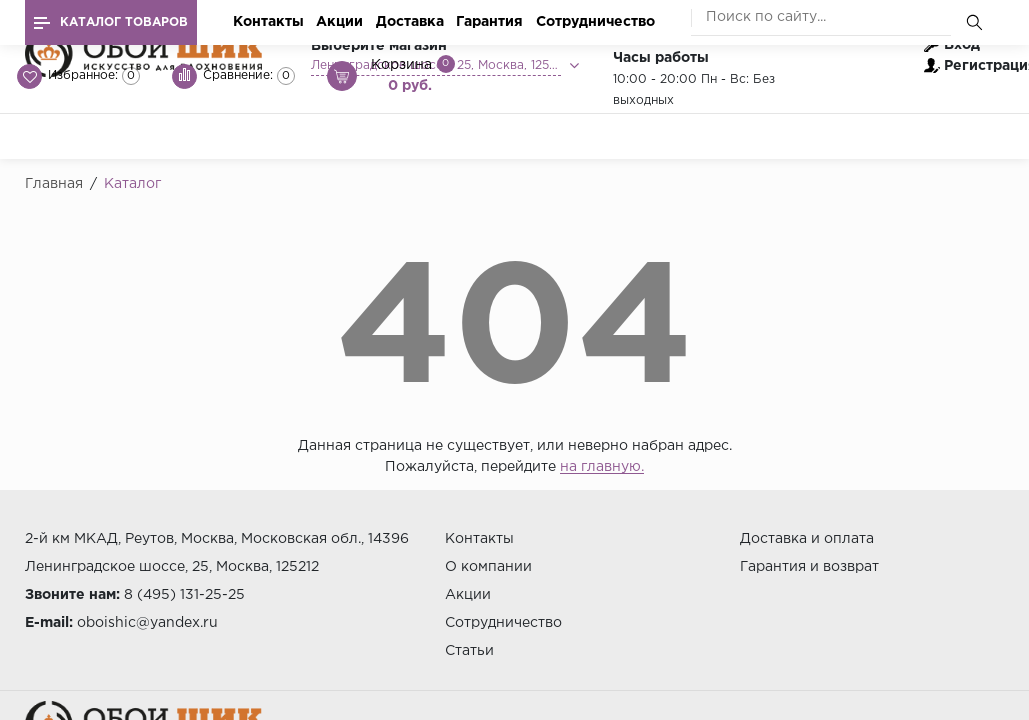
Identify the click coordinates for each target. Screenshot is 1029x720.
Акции (339, 22)
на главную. (602, 467)
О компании (488, 567)
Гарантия (489, 22)
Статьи (469, 651)
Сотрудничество (595, 22)
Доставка (410, 22)
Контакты (268, 22)
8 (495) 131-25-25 (184, 595)
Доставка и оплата (807, 539)
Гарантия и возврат (809, 567)
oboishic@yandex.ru (147, 623)
